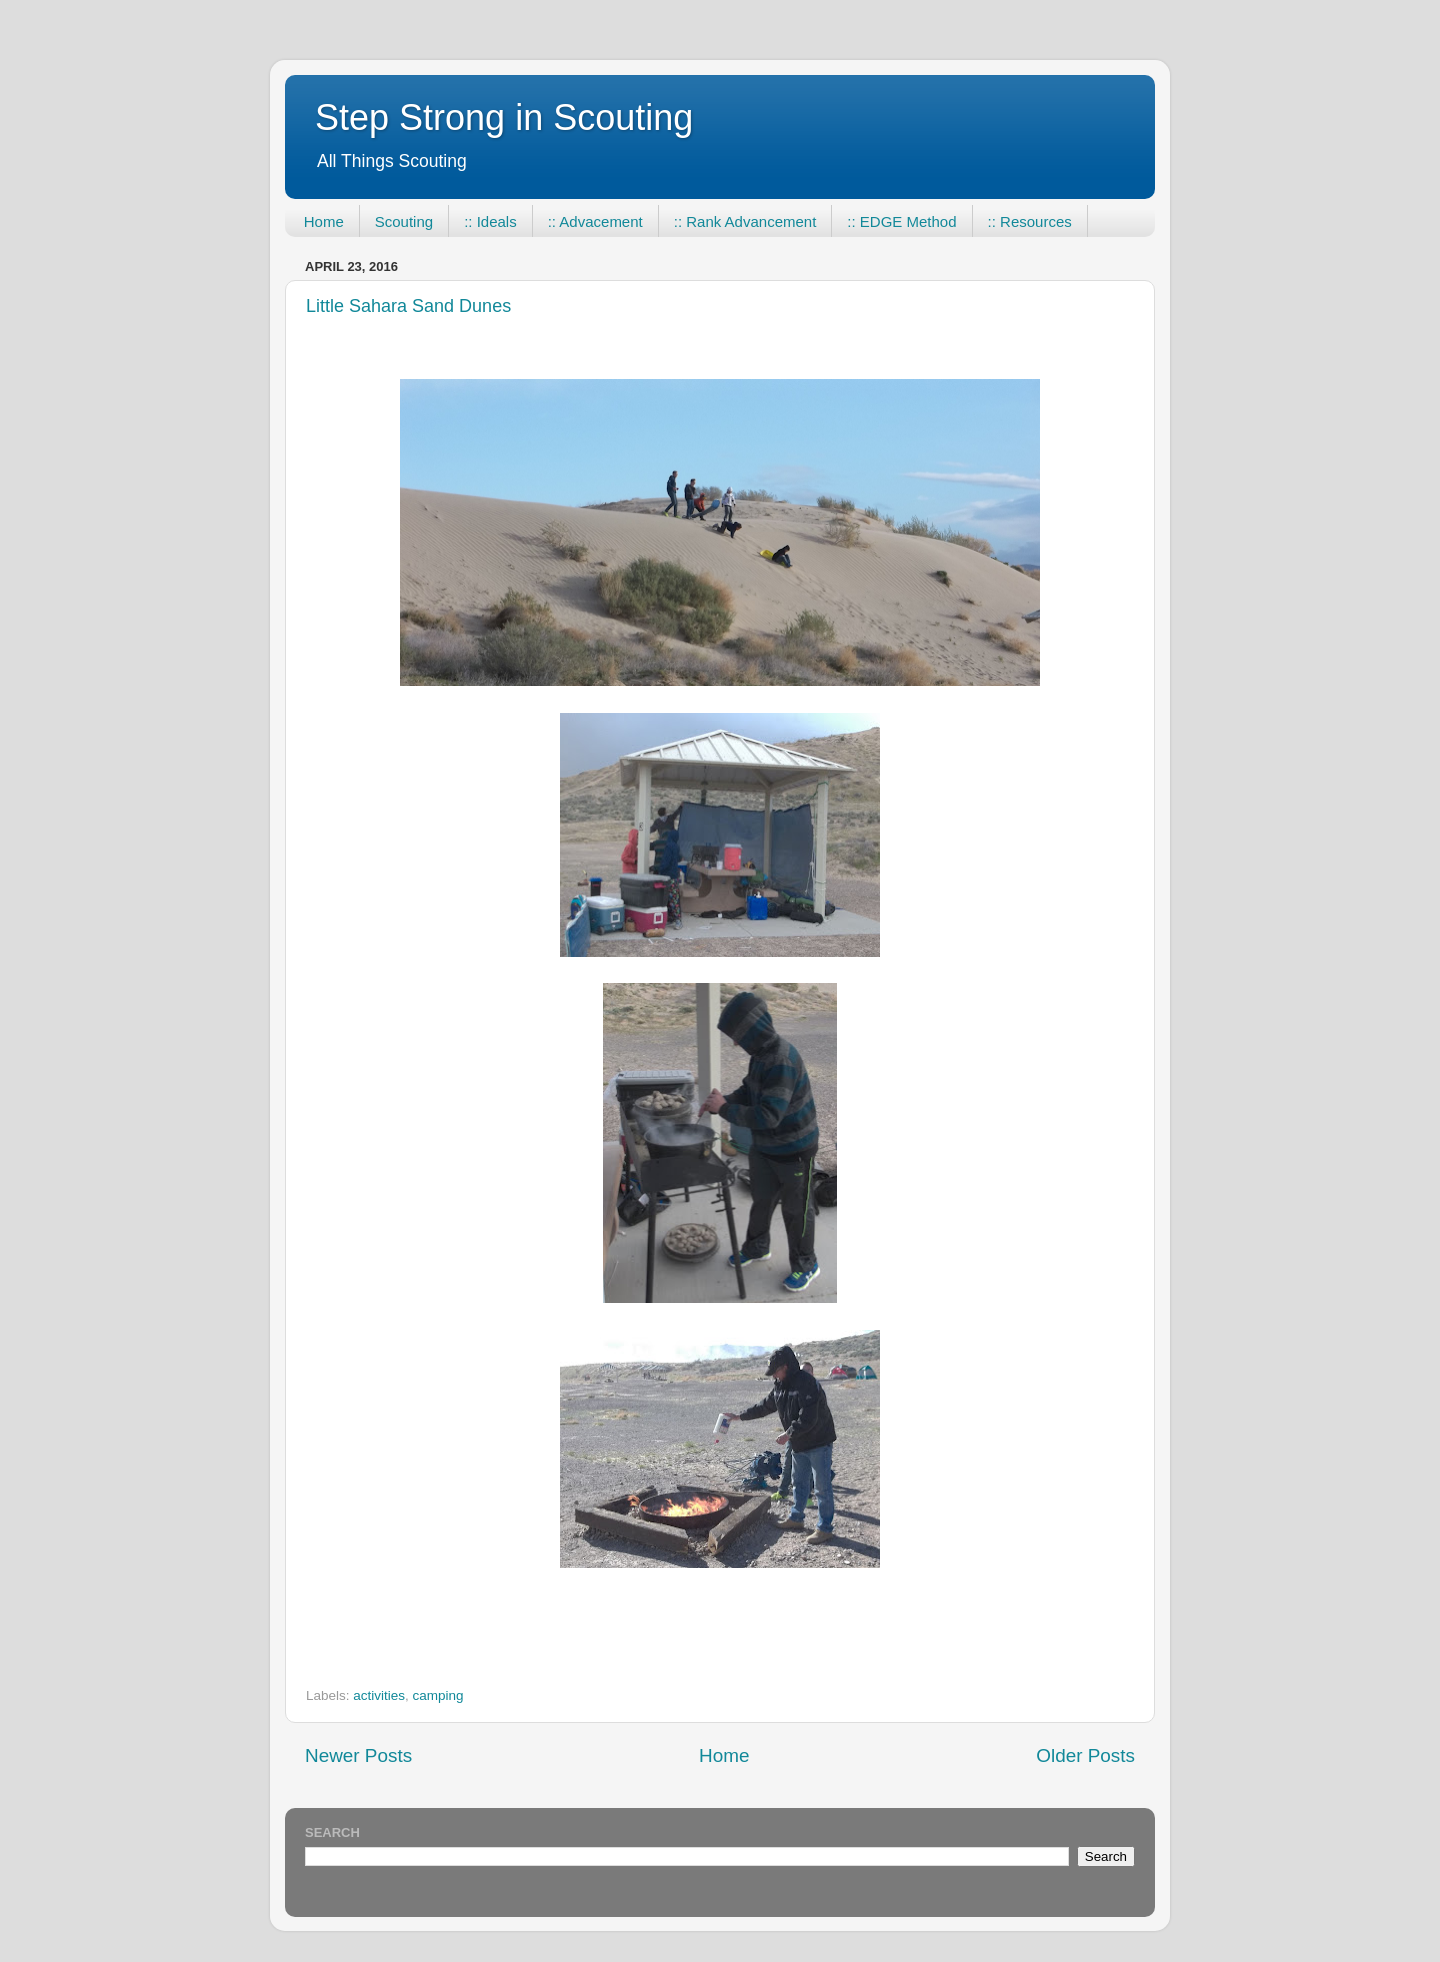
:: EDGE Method (901, 221)
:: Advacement (595, 221)
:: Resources (1030, 221)
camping (438, 1695)
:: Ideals (490, 221)
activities (379, 1695)
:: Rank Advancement (745, 221)
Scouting (404, 221)
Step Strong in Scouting (504, 117)
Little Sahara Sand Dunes (408, 306)
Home (324, 221)
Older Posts (1085, 1755)
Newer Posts (358, 1755)
